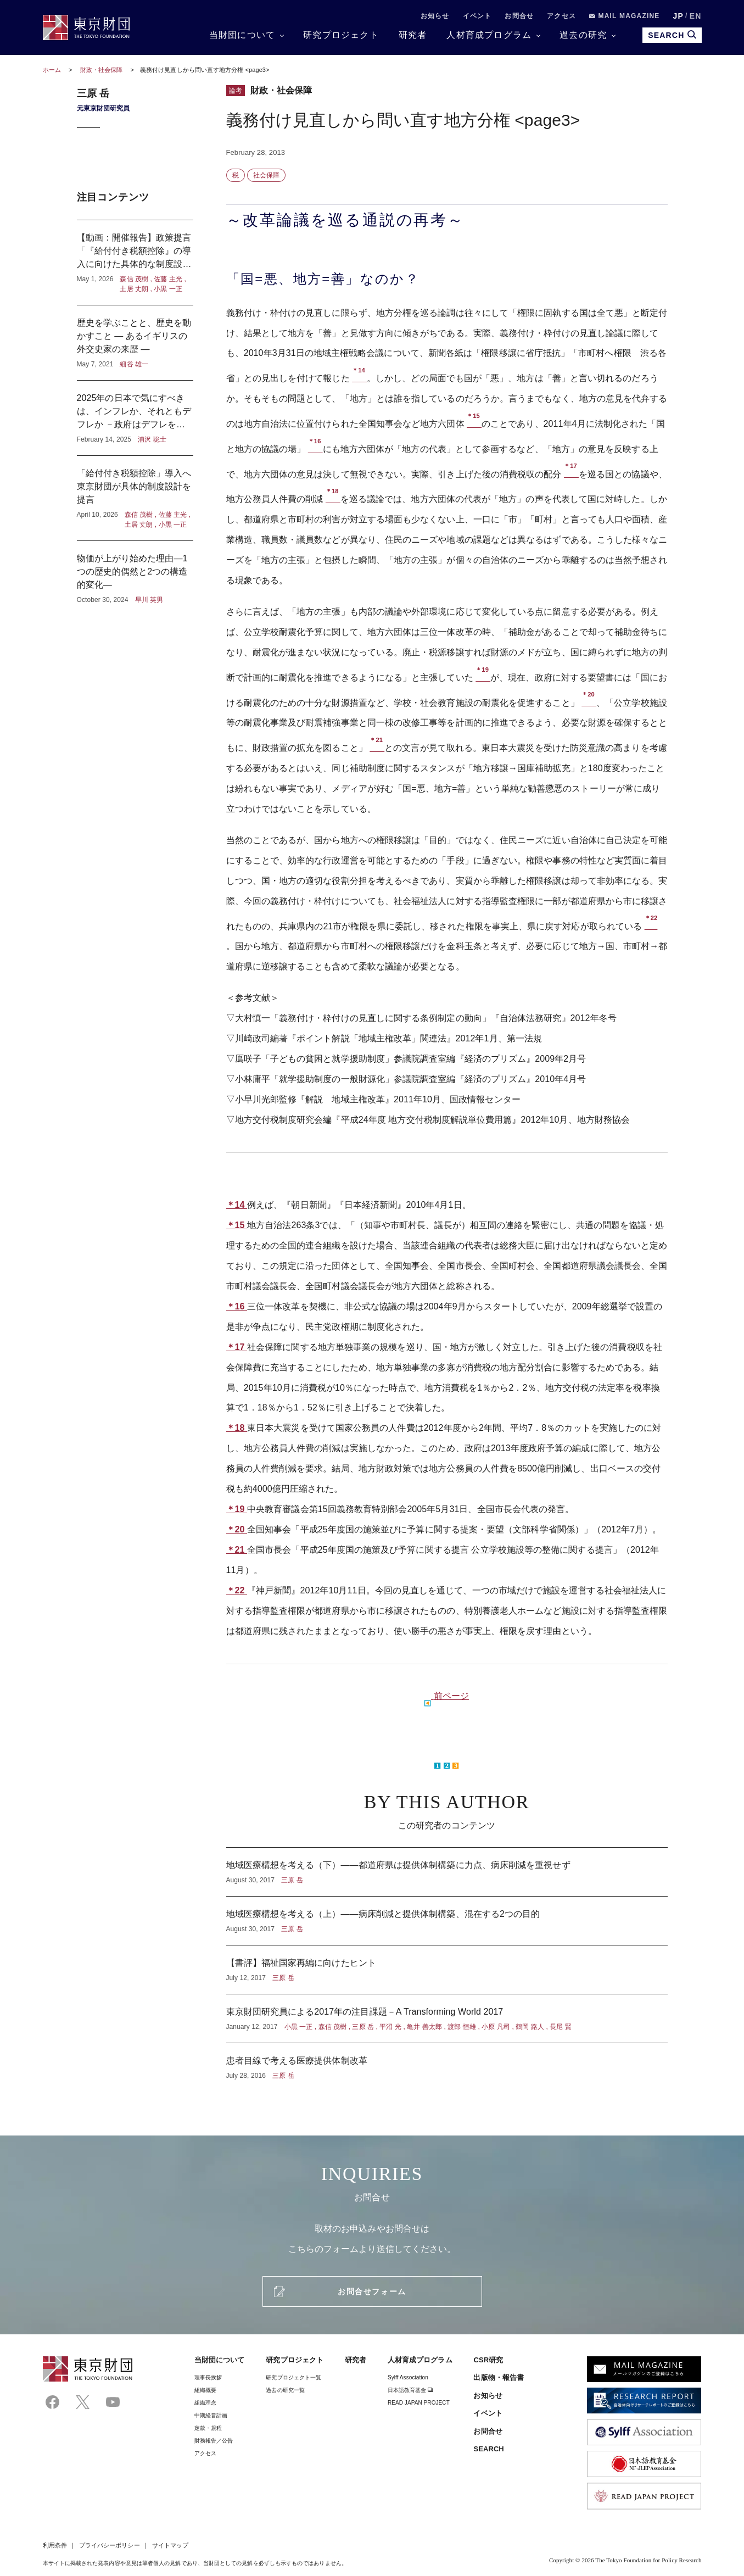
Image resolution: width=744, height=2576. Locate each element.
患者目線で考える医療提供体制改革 (447, 2062)
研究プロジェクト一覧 (293, 2377)
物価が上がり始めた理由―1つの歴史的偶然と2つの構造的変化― (135, 573)
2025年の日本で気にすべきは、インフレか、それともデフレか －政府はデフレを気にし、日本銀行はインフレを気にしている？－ (135, 418)
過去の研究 (583, 35)
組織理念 (205, 2403)
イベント (477, 16)
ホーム (52, 69)
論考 (235, 90)
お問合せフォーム (372, 2291)
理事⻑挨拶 (208, 2377)
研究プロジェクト (341, 35)
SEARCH (488, 2449)
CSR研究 (488, 2360)
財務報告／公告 (213, 2441)
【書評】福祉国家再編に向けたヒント (447, 1969)
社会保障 (266, 175)
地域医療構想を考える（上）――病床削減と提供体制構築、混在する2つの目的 (447, 1921)
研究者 (413, 35)
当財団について (242, 35)
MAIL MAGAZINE (624, 16)
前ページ (451, 1695)
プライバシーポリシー (109, 2545)
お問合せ (519, 16)
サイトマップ (170, 2545)
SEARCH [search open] (672, 35)
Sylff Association (408, 2377)
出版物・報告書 (498, 2377)
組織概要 (205, 2390)
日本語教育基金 (410, 2390)
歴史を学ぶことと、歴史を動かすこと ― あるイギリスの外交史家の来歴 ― (135, 342)
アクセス (561, 16)
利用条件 (55, 2545)
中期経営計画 (210, 2415)
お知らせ (435, 16)
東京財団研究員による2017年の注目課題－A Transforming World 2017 (447, 2018)
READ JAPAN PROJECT (419, 2403)
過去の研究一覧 (285, 2390)
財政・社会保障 (102, 69)
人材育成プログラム (489, 35)
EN (696, 16)
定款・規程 (208, 2428)
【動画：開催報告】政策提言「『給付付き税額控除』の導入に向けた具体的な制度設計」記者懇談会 (135, 262)
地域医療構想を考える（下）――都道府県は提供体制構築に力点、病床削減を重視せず (447, 1872)
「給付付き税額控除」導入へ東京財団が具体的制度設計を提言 (135, 498)
